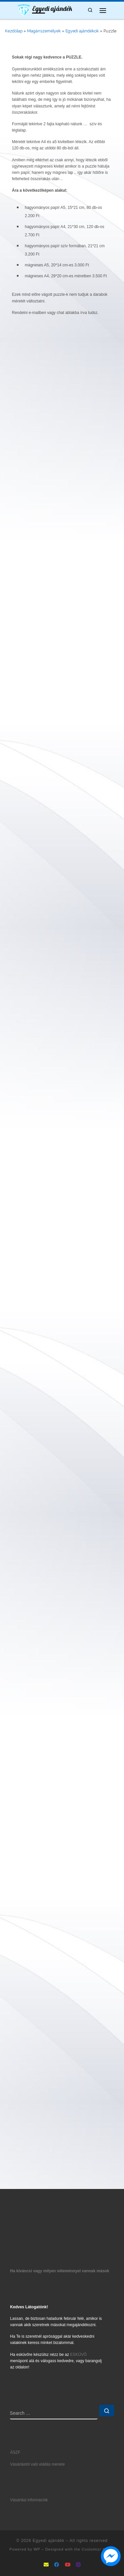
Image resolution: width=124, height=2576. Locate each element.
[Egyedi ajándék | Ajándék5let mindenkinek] (24, 10)
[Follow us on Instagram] (78, 2565)
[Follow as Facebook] (56, 2565)
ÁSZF (15, 2452)
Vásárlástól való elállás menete (37, 2464)
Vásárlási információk (29, 2500)
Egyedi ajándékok (82, 30)
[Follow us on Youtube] (67, 2565)
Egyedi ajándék (48, 2540)
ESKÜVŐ (78, 2354)
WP (37, 2549)
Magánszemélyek (44, 30)
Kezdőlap (13, 30)
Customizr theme (98, 2549)
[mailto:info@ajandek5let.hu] (46, 2565)
